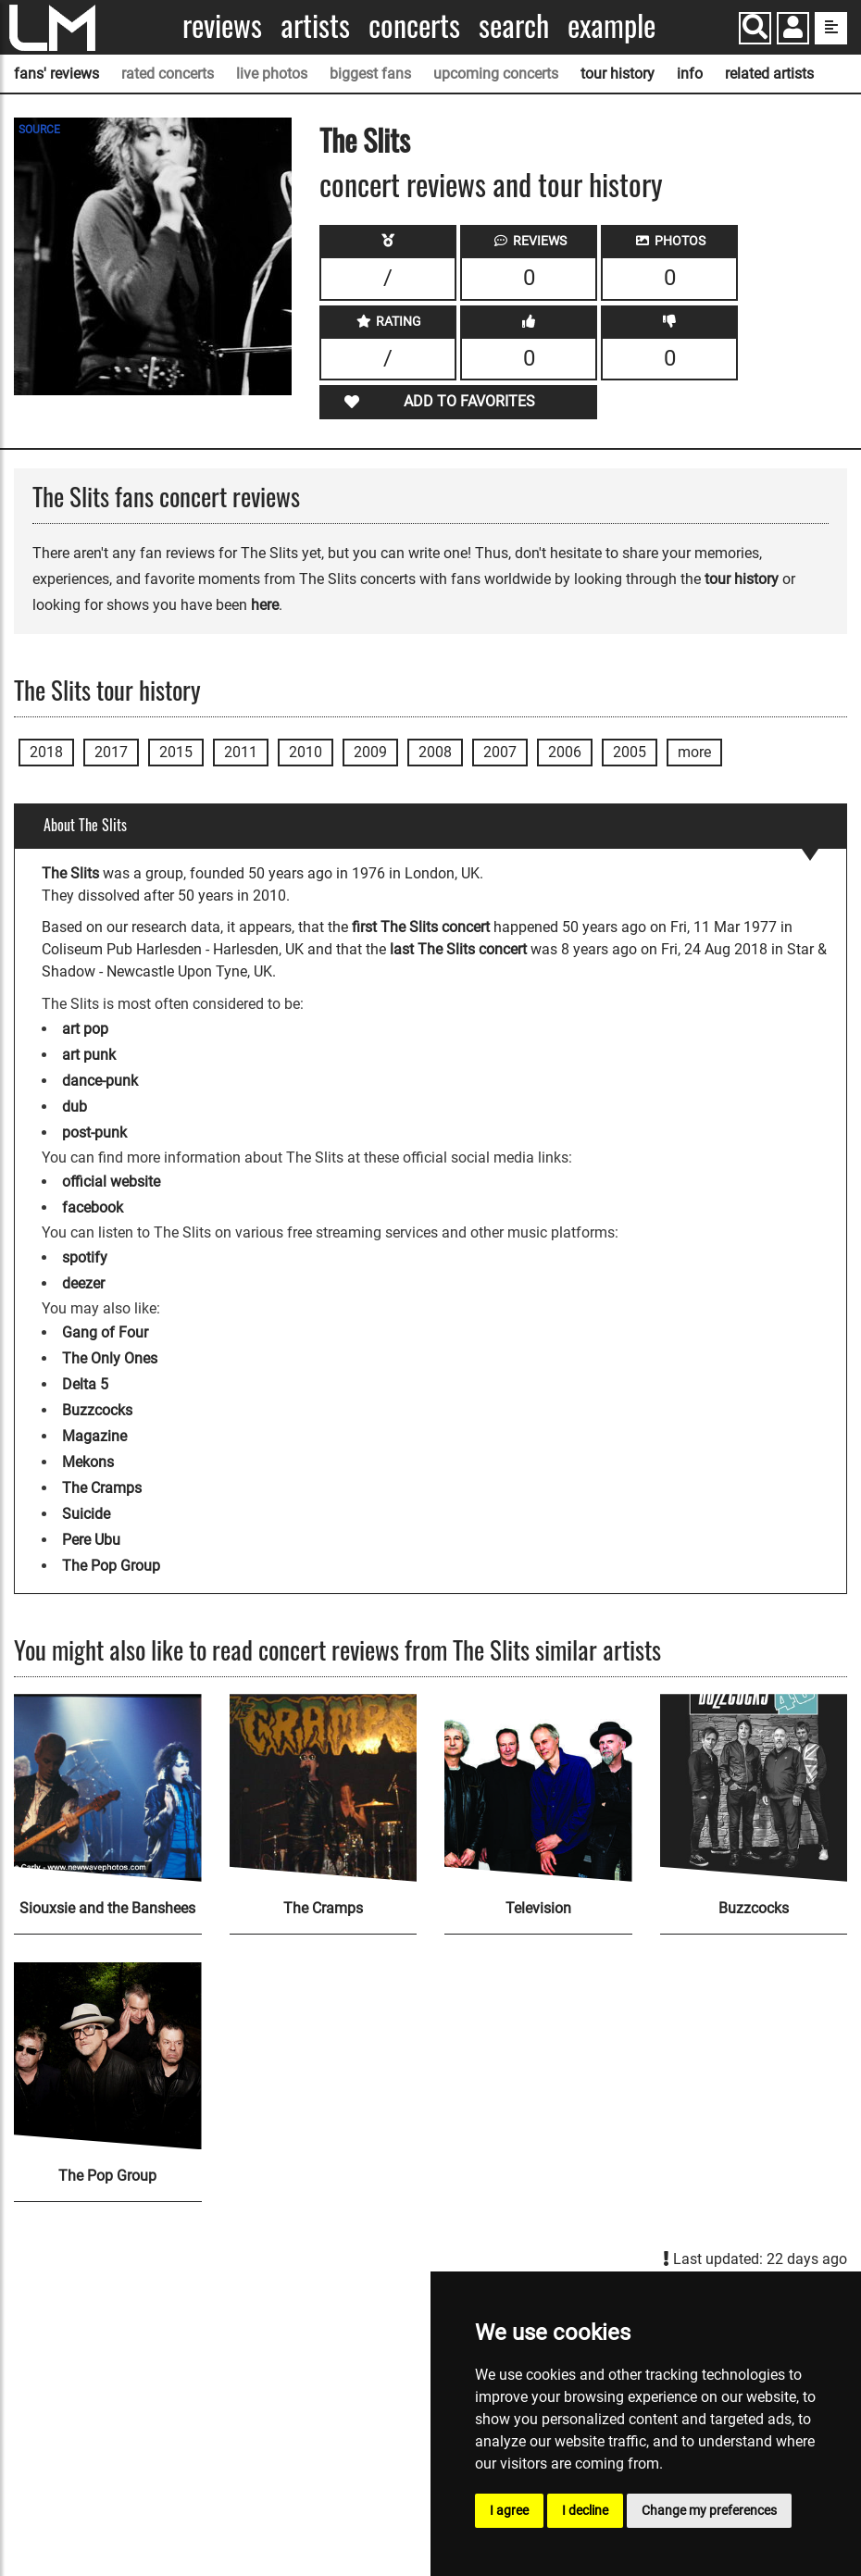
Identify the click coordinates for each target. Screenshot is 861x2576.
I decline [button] (585, 2510)
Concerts (414, 25)
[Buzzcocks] (754, 1788)
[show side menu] (831, 28)
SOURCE (39, 129)
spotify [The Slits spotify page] (84, 1257)
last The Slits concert (458, 949)
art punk (89, 1055)
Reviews (222, 25)
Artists (315, 25)
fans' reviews (56, 73)
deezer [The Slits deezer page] (83, 1283)
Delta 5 (85, 1384)
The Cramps (102, 1488)
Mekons (88, 1462)
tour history (617, 73)
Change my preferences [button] (709, 2510)
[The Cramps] (324, 1788)
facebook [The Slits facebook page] (92, 1207)
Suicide (86, 1514)
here (265, 605)
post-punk (94, 1132)
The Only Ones (109, 1358)
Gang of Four (105, 1332)
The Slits (364, 139)
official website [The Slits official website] (111, 1181)
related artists (769, 73)
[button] (793, 30)
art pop (85, 1029)
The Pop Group (111, 1565)
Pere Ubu (91, 1540)
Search (514, 25)
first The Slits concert (421, 927)
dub (74, 1106)
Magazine (94, 1436)
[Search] (755, 28)
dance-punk (100, 1080)
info (690, 73)
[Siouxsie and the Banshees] (108, 1788)
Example (611, 25)
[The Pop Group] (108, 2056)
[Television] (538, 1788)
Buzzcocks (97, 1410)
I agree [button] (509, 2510)
